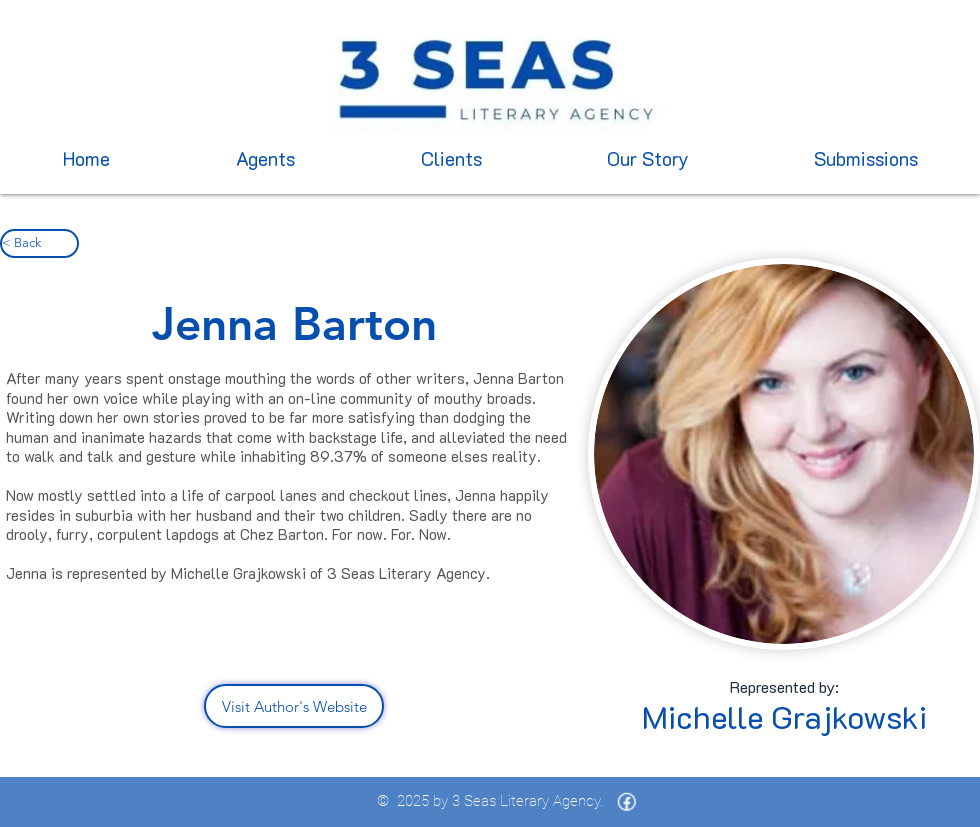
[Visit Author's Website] (294, 706)
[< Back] (39, 243)
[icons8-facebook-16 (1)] (627, 802)
